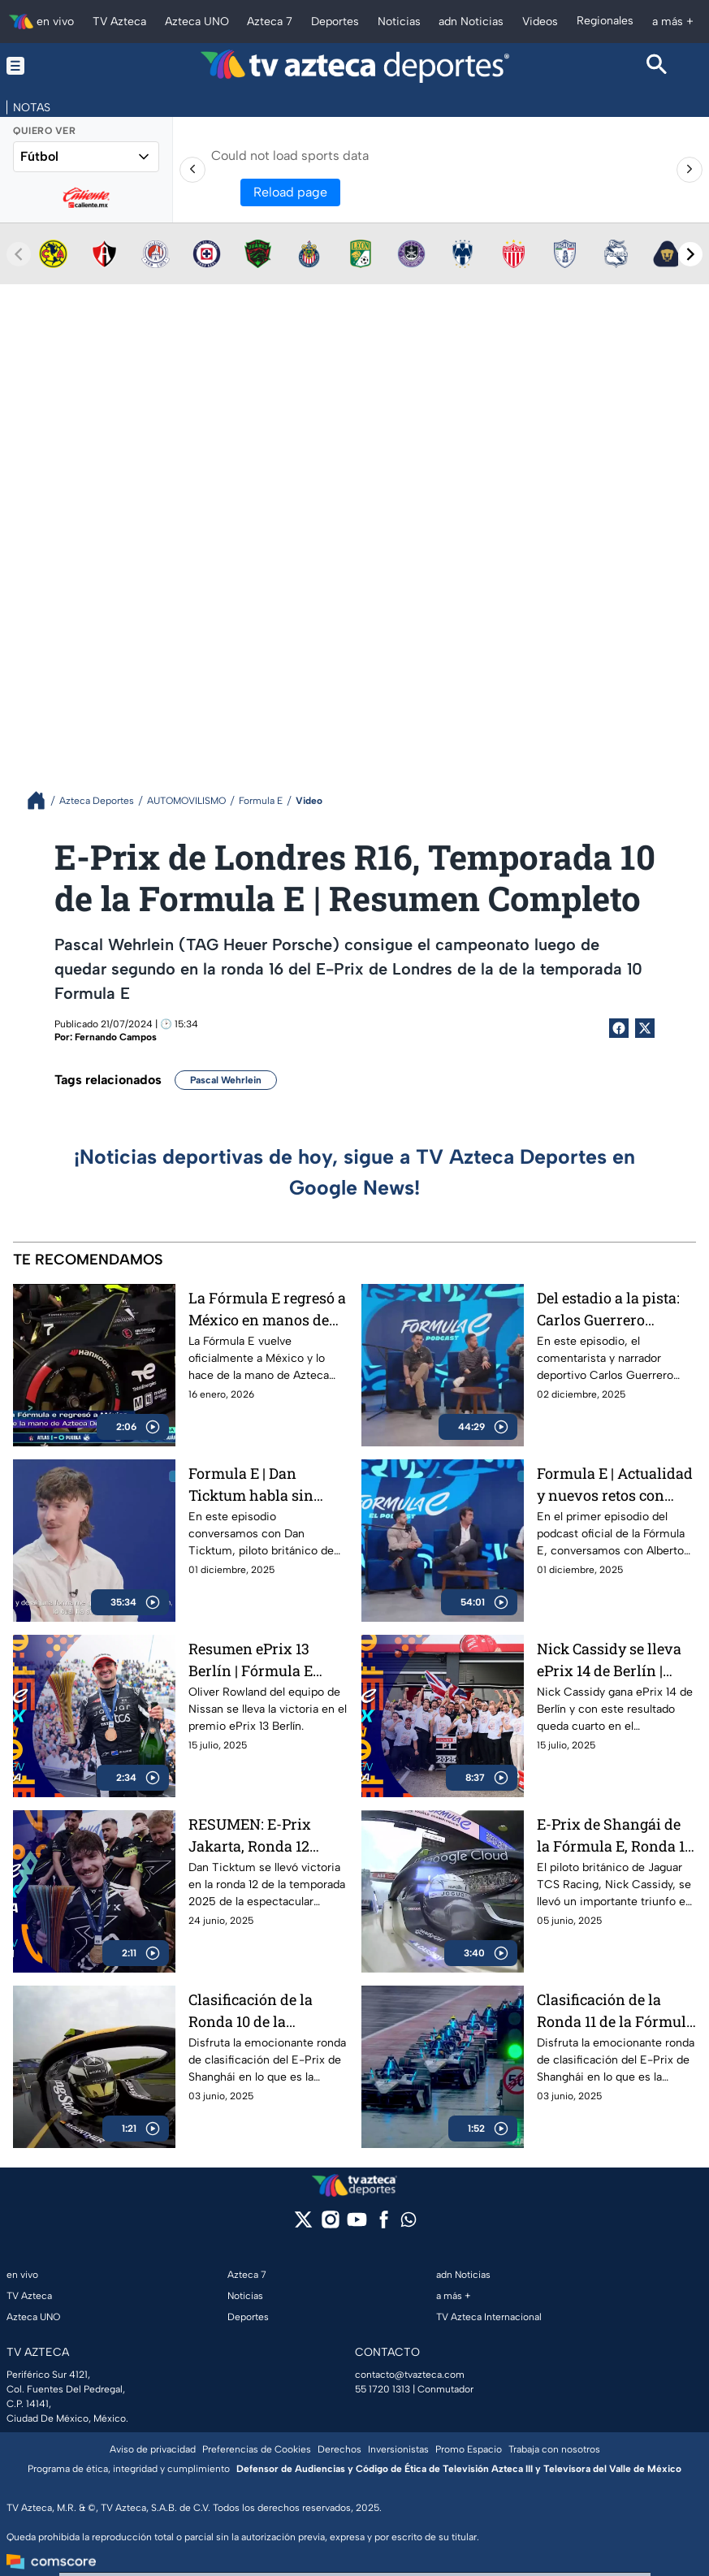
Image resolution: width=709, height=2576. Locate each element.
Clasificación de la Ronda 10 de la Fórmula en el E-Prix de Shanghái (259, 2010)
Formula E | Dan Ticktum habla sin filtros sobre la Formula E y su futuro (268, 1484)
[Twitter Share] (645, 1028)
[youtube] (357, 2224)
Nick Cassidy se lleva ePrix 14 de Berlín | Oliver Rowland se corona (609, 1659)
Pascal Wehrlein (226, 1080)
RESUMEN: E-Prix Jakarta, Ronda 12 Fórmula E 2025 (249, 1835)
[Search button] (657, 66)
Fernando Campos (116, 1037)
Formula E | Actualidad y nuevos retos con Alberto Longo (615, 1484)
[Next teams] (690, 254)
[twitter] (303, 2224)
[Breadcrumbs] (42, 800)
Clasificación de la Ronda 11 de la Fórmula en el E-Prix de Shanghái (615, 2010)
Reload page (290, 192)
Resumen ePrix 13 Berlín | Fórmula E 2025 (250, 1659)
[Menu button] (51, 66)
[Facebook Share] (619, 1028)
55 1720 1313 (382, 2389)
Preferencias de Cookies (256, 2449)
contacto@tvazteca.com (410, 2374)
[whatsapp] (408, 2223)
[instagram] (330, 2224)
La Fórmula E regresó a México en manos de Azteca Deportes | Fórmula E (267, 1308)
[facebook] (384, 2224)
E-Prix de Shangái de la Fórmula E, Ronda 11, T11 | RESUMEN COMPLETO (615, 1835)
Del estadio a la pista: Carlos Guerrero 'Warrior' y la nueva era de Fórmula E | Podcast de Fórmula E (611, 1308)
